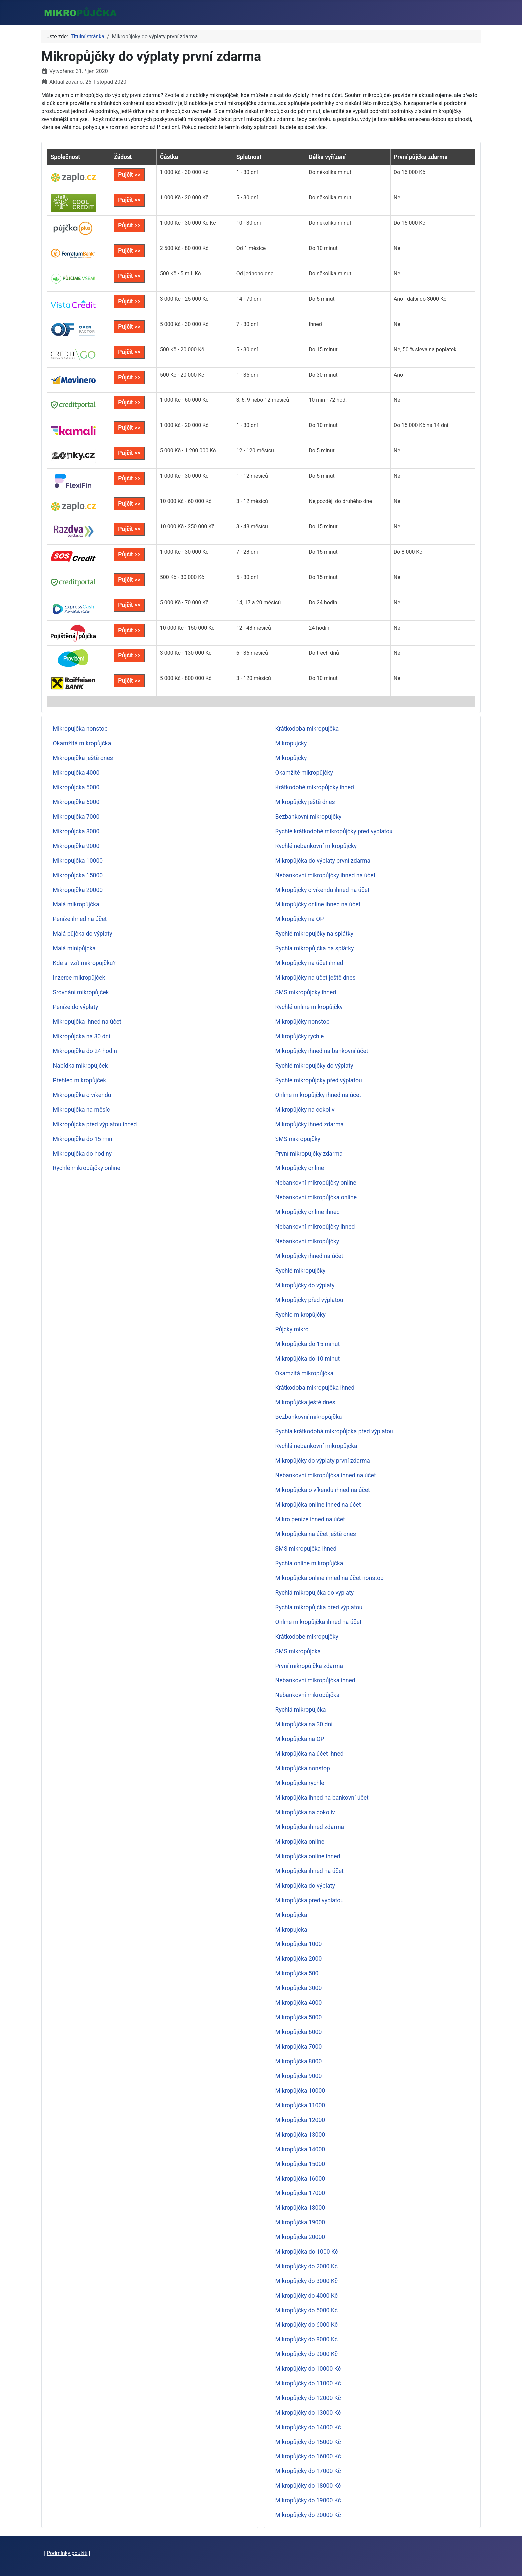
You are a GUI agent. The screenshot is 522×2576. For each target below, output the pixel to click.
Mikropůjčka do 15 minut (307, 1344)
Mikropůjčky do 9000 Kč (306, 2354)
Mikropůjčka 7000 (76, 816)
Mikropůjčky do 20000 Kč (308, 2515)
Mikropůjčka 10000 (78, 860)
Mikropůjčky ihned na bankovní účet (321, 1051)
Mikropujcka (291, 1929)
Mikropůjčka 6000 (76, 802)
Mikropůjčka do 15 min (82, 1139)
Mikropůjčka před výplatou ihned (95, 1124)
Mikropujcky (291, 743)
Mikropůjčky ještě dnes (305, 802)
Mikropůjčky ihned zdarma (309, 1124)
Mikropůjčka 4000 (76, 772)
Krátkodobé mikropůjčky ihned (314, 787)
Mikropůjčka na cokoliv (305, 1812)
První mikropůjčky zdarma (309, 1153)
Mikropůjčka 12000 (300, 2120)
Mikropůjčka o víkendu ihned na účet (322, 1490)
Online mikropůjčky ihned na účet (318, 1095)
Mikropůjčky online (299, 1168)
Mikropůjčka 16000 (300, 2178)
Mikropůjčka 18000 (300, 2207)
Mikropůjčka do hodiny (82, 1153)
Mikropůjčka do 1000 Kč (306, 2251)
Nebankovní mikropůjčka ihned (315, 1680)
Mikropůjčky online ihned (307, 1212)
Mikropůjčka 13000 (300, 2134)
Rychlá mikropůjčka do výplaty (314, 1592)
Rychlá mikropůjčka (300, 1709)
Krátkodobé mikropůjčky (306, 1636)
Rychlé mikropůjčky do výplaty (314, 1065)
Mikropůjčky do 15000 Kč (308, 2442)
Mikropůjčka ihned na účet (87, 1021)
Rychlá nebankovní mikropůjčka (316, 1446)
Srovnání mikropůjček (81, 992)
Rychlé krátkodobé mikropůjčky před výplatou (334, 831)
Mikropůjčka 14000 (300, 2149)
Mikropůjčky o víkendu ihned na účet (322, 890)
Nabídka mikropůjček (80, 1065)
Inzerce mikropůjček (79, 977)
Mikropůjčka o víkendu (82, 1095)
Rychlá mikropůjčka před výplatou (319, 1607)
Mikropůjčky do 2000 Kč (306, 2266)
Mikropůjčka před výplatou (309, 1900)
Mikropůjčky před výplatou (309, 1300)
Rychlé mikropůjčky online (86, 1168)
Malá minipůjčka (74, 948)
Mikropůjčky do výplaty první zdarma (322, 1460)
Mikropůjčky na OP (299, 919)
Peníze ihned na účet (80, 919)
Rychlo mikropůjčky (300, 1314)
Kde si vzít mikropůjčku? (84, 963)
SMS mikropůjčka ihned (306, 1548)
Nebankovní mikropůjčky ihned (315, 1226)
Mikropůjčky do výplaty (305, 1285)
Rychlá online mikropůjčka (309, 1563)
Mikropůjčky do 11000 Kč (308, 2383)
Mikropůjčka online (300, 1841)
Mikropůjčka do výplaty (305, 1885)
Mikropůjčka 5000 (76, 787)
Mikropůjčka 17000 (300, 2193)
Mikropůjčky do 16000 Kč (308, 2456)
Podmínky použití (67, 2553)
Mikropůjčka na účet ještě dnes (315, 1534)
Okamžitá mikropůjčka (82, 743)
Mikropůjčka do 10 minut (307, 1358)
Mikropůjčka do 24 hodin (85, 1051)
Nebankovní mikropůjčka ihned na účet (325, 1475)
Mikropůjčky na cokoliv (305, 1109)
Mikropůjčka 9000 (76, 846)
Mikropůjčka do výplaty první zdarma (323, 860)
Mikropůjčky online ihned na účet (318, 904)
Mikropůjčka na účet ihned (309, 1753)
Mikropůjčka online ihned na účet (318, 1504)
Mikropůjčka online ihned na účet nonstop (329, 1578)
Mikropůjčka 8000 (76, 831)
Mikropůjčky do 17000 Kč (308, 2471)
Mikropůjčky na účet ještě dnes (315, 977)
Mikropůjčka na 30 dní (81, 1036)
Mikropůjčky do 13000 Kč (308, 2412)
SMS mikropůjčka (298, 1651)
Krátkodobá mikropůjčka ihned (315, 1387)
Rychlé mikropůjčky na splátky (314, 933)
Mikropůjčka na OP (299, 1739)
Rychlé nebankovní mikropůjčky (316, 846)
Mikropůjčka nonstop (80, 728)
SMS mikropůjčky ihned (305, 992)
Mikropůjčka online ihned (307, 1856)
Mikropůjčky (291, 758)
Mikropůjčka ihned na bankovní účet (322, 1797)
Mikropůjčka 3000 (298, 1988)
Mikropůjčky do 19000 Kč (308, 2500)
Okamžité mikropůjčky (304, 772)
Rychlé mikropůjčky (300, 1270)
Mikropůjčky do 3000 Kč (306, 2281)
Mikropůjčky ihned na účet (309, 1256)
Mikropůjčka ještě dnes (83, 758)
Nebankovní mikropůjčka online (316, 1197)
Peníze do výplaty (75, 1007)
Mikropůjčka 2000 (298, 1958)
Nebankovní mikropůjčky (307, 1241)
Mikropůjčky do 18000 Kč (308, 2485)
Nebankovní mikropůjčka (307, 1695)
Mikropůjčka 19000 (300, 2222)
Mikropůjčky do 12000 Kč (308, 2398)
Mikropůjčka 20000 (78, 890)
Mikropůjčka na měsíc (81, 1109)
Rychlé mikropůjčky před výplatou (318, 1080)
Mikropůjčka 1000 (298, 1944)
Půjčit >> (129, 174)
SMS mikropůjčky (297, 1139)
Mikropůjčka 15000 (78, 875)
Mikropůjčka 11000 (300, 2105)
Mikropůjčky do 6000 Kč (306, 2324)
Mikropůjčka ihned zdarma (309, 1827)
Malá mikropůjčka (76, 904)
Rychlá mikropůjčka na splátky (314, 948)
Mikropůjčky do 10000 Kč (308, 2368)
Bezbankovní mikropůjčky (308, 816)
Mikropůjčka (291, 1915)
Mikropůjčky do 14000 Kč (308, 2427)
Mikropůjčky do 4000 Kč (306, 2295)
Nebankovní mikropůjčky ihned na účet (325, 875)
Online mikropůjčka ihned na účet (318, 1622)
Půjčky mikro (292, 1329)
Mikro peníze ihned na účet (310, 1519)
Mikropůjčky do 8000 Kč (306, 2339)
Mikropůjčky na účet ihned (309, 963)
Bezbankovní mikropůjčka (308, 1417)
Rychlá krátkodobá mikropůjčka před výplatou (334, 1431)
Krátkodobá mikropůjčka (307, 728)
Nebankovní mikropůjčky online (315, 1182)
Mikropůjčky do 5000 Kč (306, 2310)
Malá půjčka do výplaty (82, 933)
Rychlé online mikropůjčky (309, 1007)
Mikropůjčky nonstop (302, 1021)
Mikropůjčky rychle (299, 1036)
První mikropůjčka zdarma (309, 1666)
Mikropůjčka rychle (299, 1783)
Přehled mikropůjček (79, 1080)
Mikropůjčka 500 (297, 1973)
